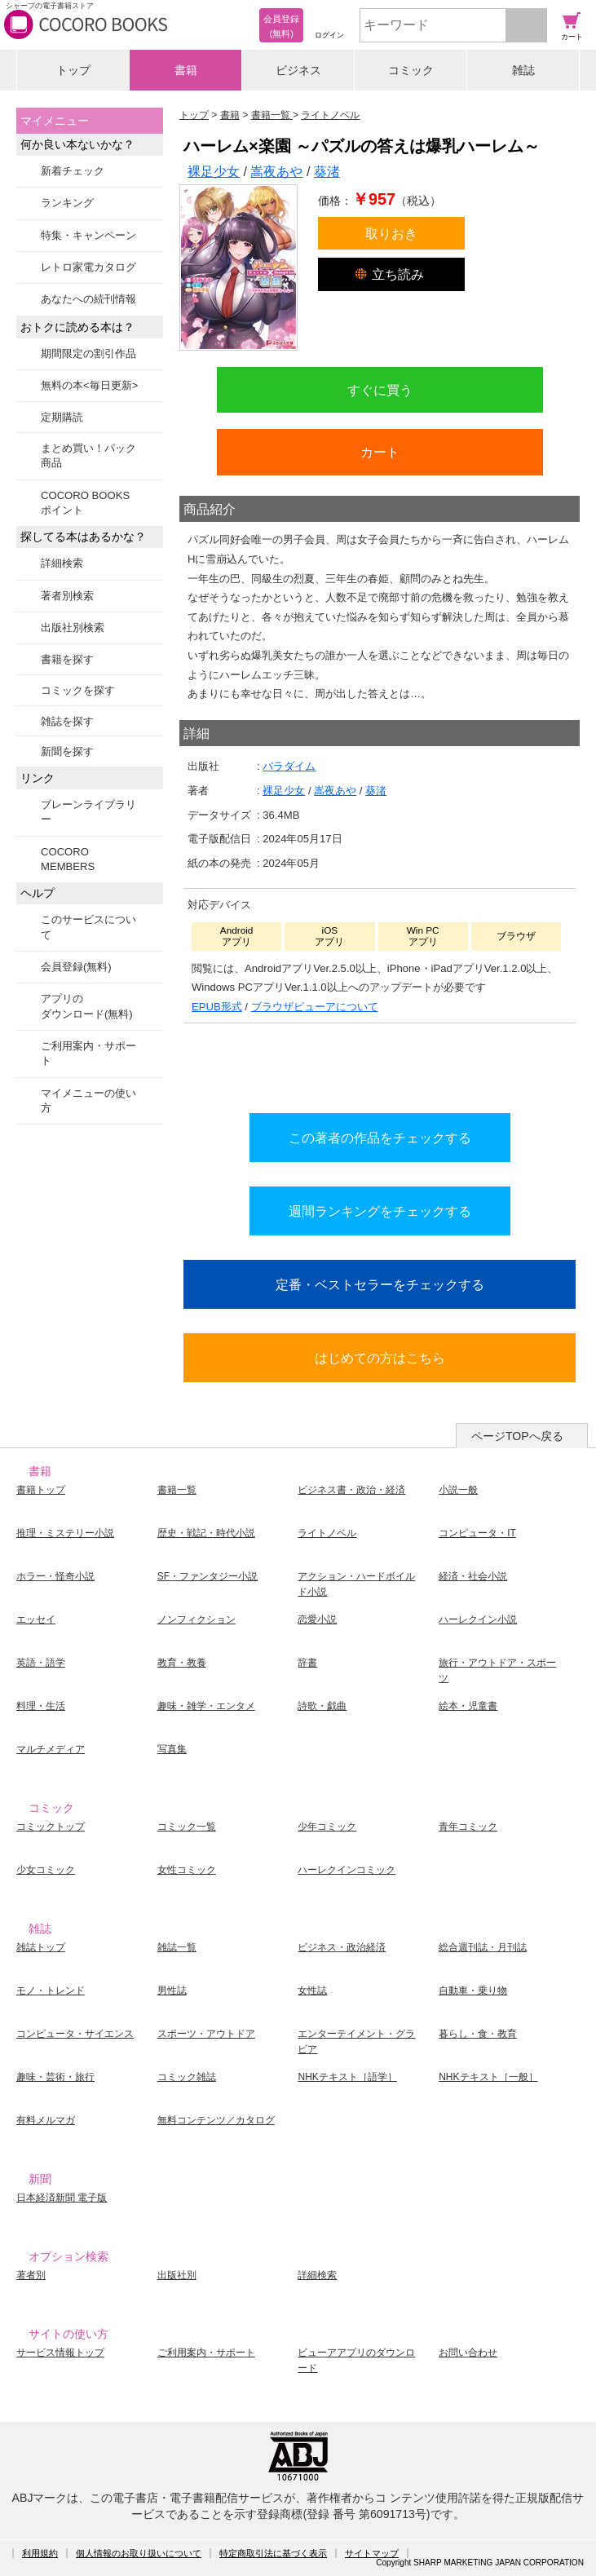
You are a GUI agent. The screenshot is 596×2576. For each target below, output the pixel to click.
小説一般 (458, 1490)
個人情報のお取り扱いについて (138, 2553)
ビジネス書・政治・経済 (351, 1490)
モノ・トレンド (50, 1990)
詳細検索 (62, 563)
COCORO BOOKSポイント (85, 502)
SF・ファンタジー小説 (207, 1576)
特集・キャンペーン (88, 235)
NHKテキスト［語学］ (347, 2077)
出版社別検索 (72, 627)
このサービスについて (88, 926)
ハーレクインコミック (346, 1870)
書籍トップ (40, 1490)
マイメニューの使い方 (88, 1100)
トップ (73, 70)
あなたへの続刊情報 (88, 299)
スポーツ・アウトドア (206, 2033)
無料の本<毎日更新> (89, 385)
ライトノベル (327, 1533)
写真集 (172, 1749)
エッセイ (35, 1619)
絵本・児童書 (468, 1706)
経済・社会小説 (473, 1576)
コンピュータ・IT (477, 1533)
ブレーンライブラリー (88, 811)
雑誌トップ (40, 1947)
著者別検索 (67, 596)
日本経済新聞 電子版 (61, 2197)
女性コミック (186, 1870)
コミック (411, 70)
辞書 (307, 1662)
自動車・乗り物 (473, 1990)
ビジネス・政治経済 (342, 1947)
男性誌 (172, 1990)
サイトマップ (372, 2553)
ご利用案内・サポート (88, 1053)
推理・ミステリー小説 (65, 1533)
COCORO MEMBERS (68, 859)
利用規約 (40, 2553)
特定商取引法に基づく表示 (273, 2553)
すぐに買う (380, 389)
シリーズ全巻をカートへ (380, 1064)
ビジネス (298, 70)
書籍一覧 (176, 1490)
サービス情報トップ (60, 2352)
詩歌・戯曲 (322, 1706)
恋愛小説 (317, 1619)
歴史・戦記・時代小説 (206, 1533)
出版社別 (176, 2275)
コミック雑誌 (186, 2077)
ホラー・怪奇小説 (55, 1576)
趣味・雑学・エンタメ (206, 1706)
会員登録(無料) (76, 967)
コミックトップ (50, 1826)
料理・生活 (40, 1706)
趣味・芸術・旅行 (55, 2077)
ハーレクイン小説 (478, 1619)
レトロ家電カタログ (88, 267)
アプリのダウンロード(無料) (87, 1005)
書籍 (185, 70)
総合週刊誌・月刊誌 (483, 1947)
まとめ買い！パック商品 (88, 455)
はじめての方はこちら (380, 1357)
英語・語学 (40, 1662)
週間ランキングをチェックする (380, 1211)
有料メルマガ (45, 2120)
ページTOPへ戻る (517, 1436)
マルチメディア (50, 1749)
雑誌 (523, 70)
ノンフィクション (196, 1619)
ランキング (67, 203)
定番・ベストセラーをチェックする (380, 1284)
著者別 (31, 2275)
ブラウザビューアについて (314, 1007)
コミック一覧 (186, 1826)
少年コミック (327, 1826)
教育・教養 (181, 1662)
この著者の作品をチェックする (380, 1137)
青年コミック (468, 1826)
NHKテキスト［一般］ (488, 2077)
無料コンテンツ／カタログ (216, 2120)
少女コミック (45, 1870)
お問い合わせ (468, 2352)
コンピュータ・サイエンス (75, 2033)
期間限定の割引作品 (88, 353)
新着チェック (72, 171)
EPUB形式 (217, 1007)
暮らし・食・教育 (478, 2033)
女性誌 (312, 1990)
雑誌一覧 (176, 1947)
